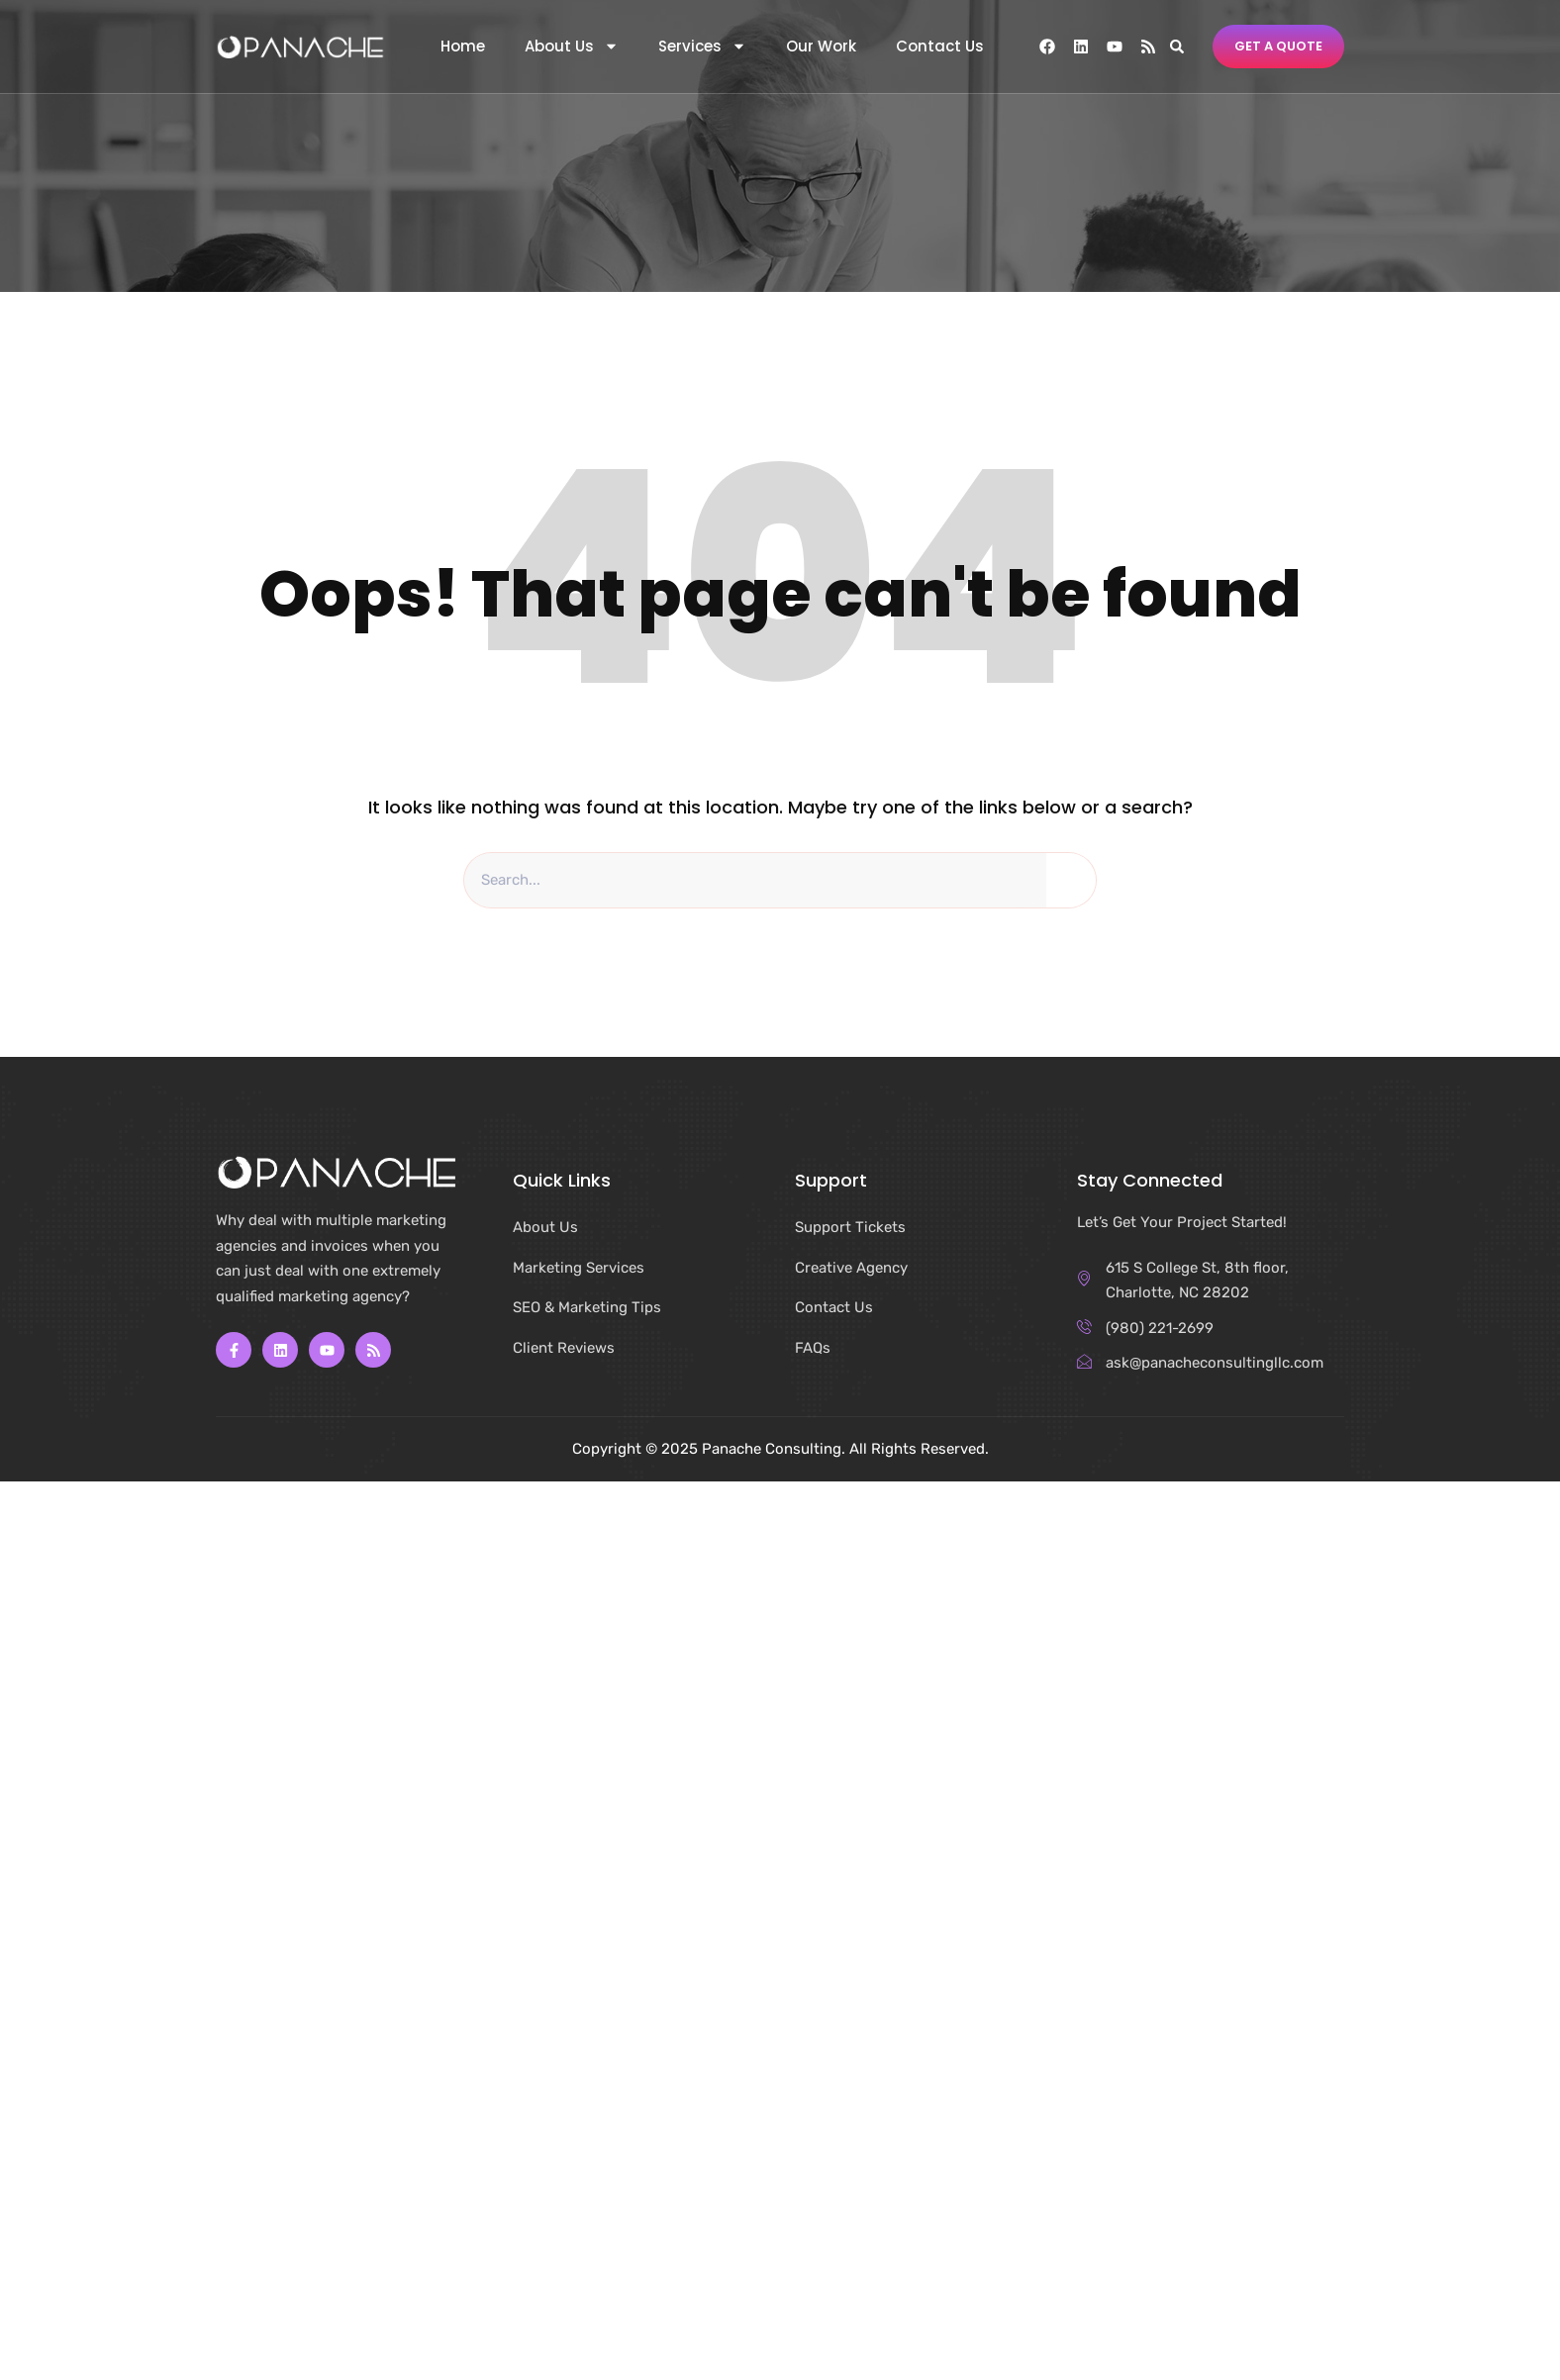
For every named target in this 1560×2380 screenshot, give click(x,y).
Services (702, 46)
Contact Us (940, 46)
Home (462, 46)
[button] (1176, 46)
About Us (572, 46)
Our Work (821, 46)
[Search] (1071, 880)
